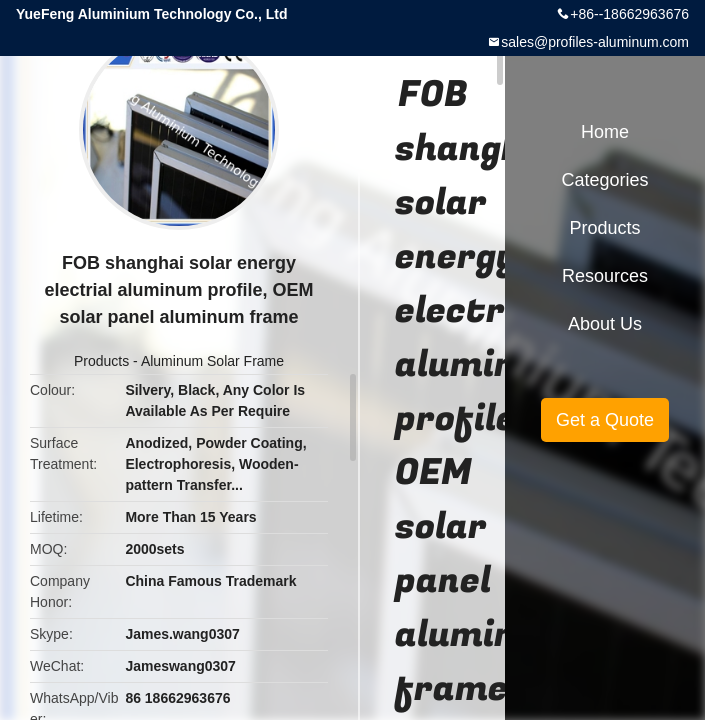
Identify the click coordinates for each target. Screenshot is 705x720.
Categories (604, 180)
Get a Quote (605, 420)
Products (101, 361)
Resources (605, 276)
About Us (605, 324)
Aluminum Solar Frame (212, 361)
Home (605, 132)
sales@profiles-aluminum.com (595, 42)
